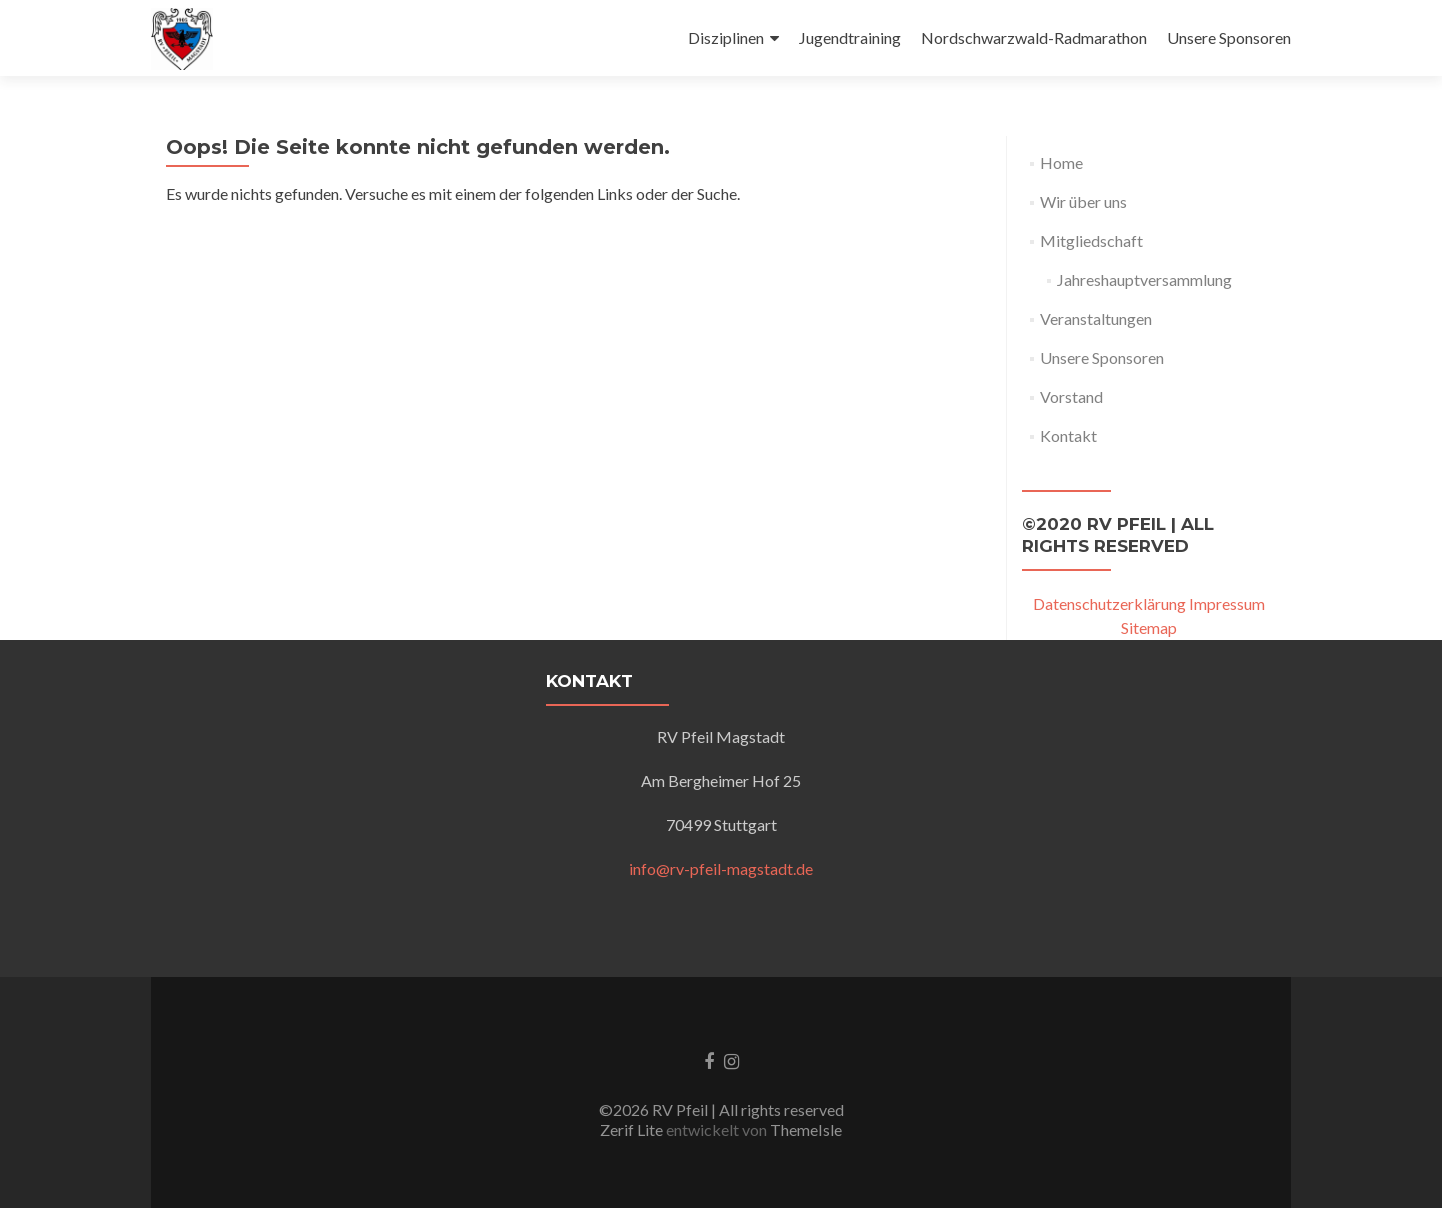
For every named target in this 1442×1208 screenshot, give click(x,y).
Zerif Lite (633, 1129)
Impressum (1227, 603)
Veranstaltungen (1096, 318)
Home (1061, 162)
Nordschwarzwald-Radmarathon (1034, 37)
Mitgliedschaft (1091, 240)
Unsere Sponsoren (1229, 37)
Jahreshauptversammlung (1144, 279)
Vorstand (1071, 396)
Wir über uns (1083, 201)
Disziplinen (726, 37)
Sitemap (1149, 627)
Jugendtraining (850, 37)
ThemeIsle (806, 1129)
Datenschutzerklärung (1109, 603)
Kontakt (1068, 435)
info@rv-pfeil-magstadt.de (721, 868)
